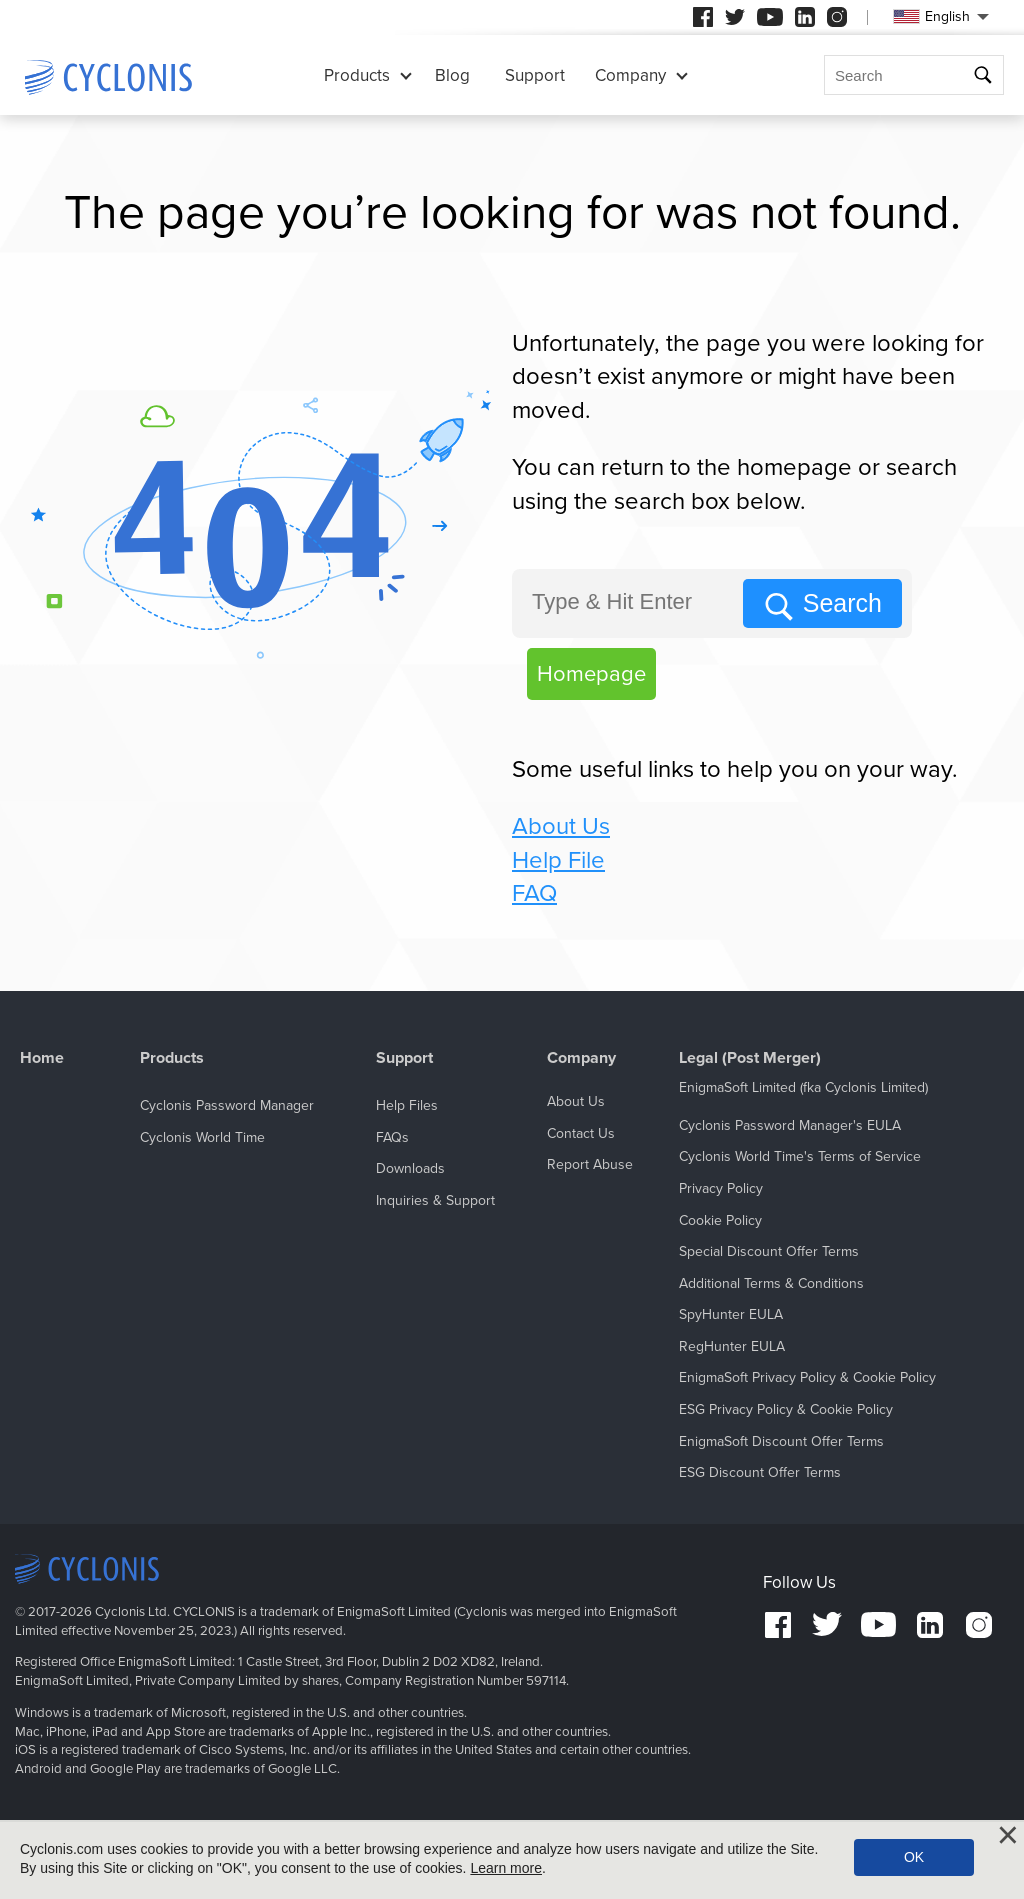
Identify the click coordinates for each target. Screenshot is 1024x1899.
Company (630, 75)
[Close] (1008, 1835)
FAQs (392, 1137)
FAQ (534, 893)
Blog (452, 75)
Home (42, 1058)
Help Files (407, 1105)
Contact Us (581, 1133)
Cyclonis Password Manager (227, 1105)
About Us (561, 826)
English (931, 16)
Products (357, 75)
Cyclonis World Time (202, 1137)
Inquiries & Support (435, 1200)
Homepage (591, 674)
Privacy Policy (721, 1188)
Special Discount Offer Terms (769, 1251)
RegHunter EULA (732, 1346)
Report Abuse (590, 1164)
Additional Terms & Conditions (771, 1283)
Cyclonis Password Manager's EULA (790, 1125)
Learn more (506, 1868)
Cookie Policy (720, 1220)
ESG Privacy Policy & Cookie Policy (786, 1409)
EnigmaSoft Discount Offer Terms (781, 1441)
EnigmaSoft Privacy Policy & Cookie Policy (807, 1377)
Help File (558, 860)
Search (842, 603)
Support (535, 75)
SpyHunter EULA (731, 1314)
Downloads (410, 1168)
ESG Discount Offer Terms (760, 1472)
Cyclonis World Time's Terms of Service (800, 1156)
